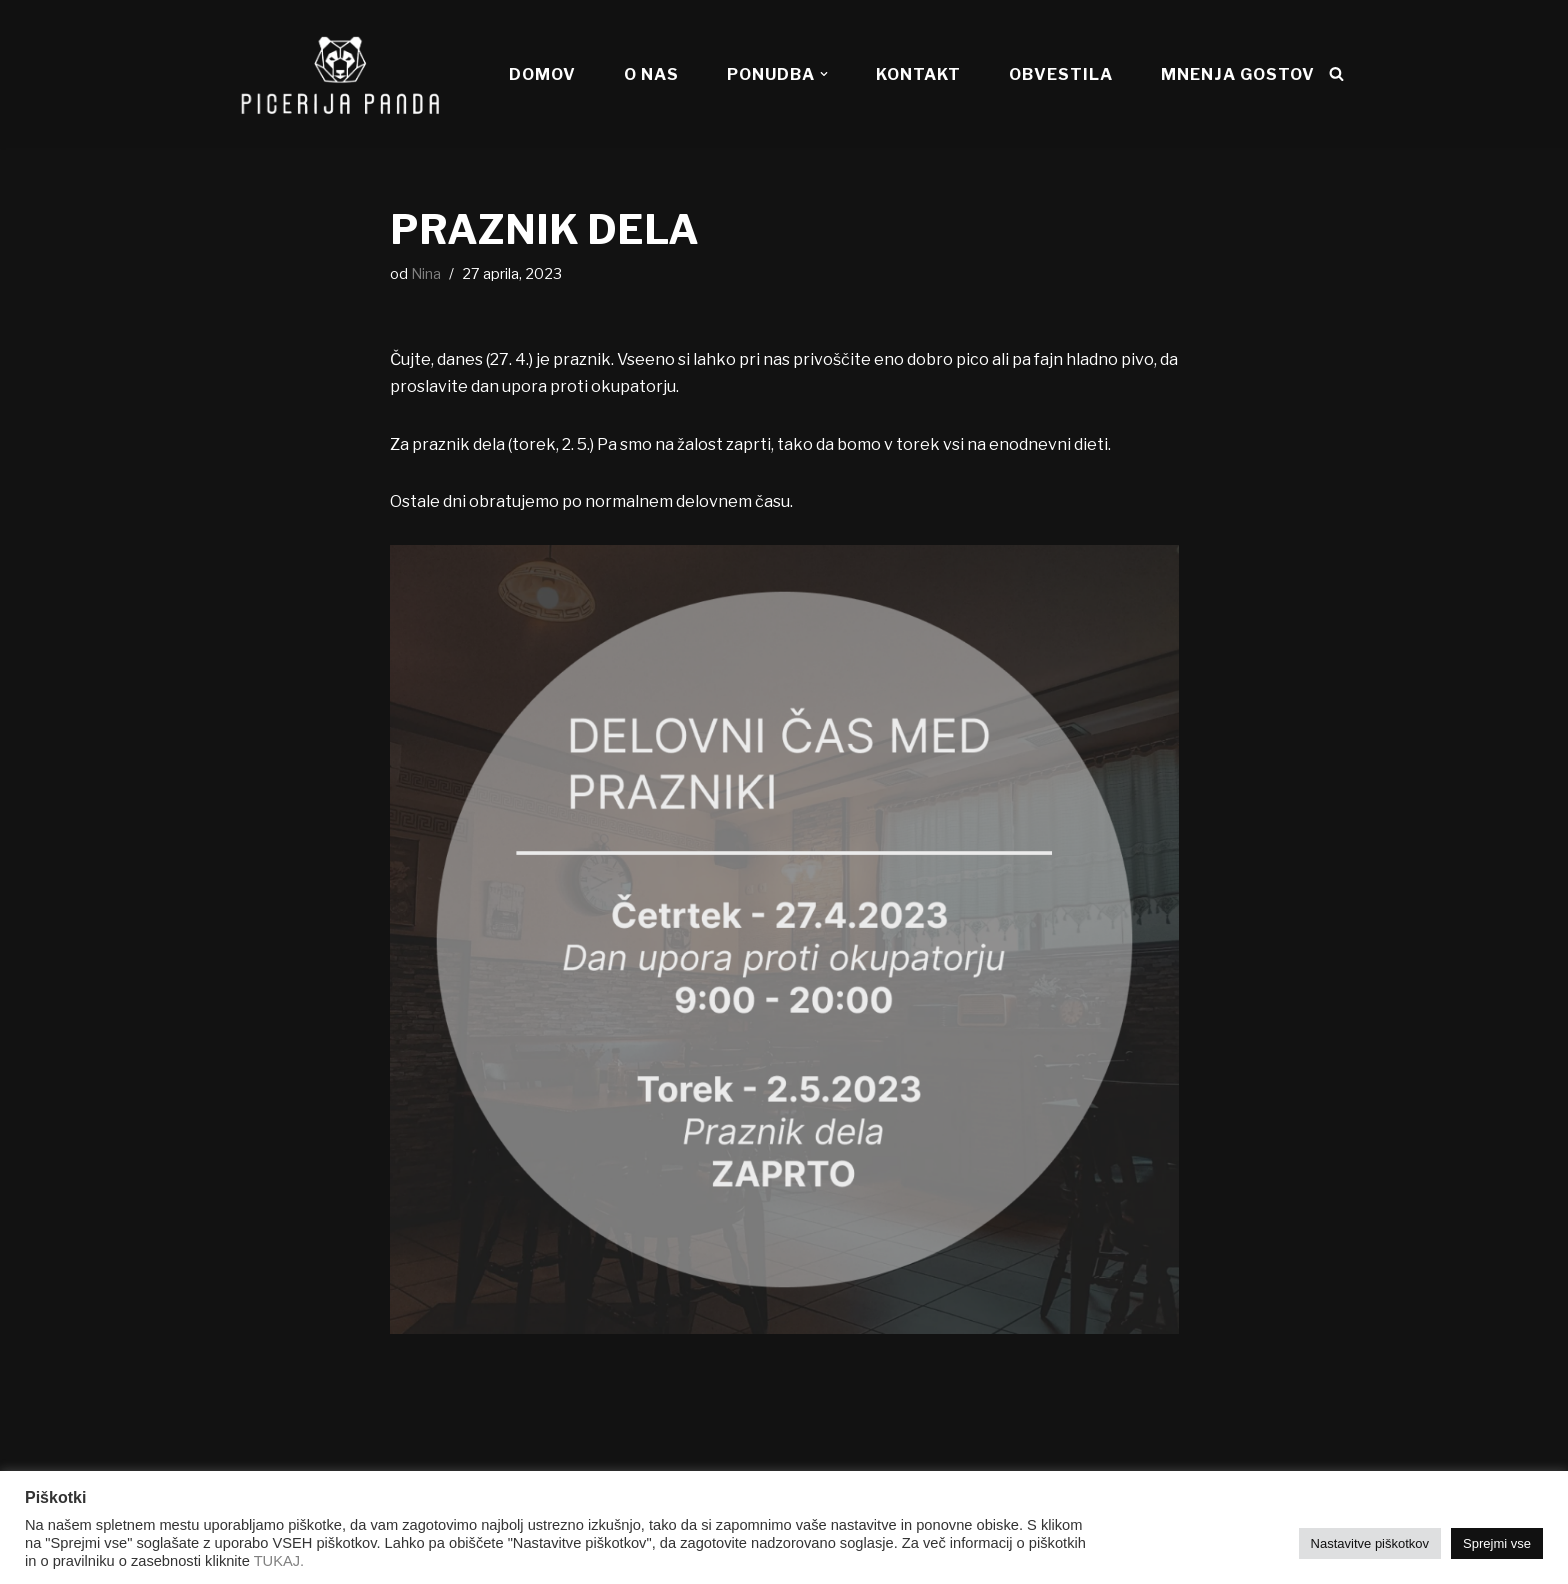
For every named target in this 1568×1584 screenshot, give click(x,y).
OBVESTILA (1061, 74)
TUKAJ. (279, 1561)
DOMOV (542, 74)
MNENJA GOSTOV (1238, 74)
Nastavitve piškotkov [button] (1370, 1543)
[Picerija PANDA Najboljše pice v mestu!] (339, 74)
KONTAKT (918, 74)
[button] (824, 74)
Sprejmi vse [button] (1497, 1543)
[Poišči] (1336, 73)
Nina (426, 274)
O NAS (651, 74)
